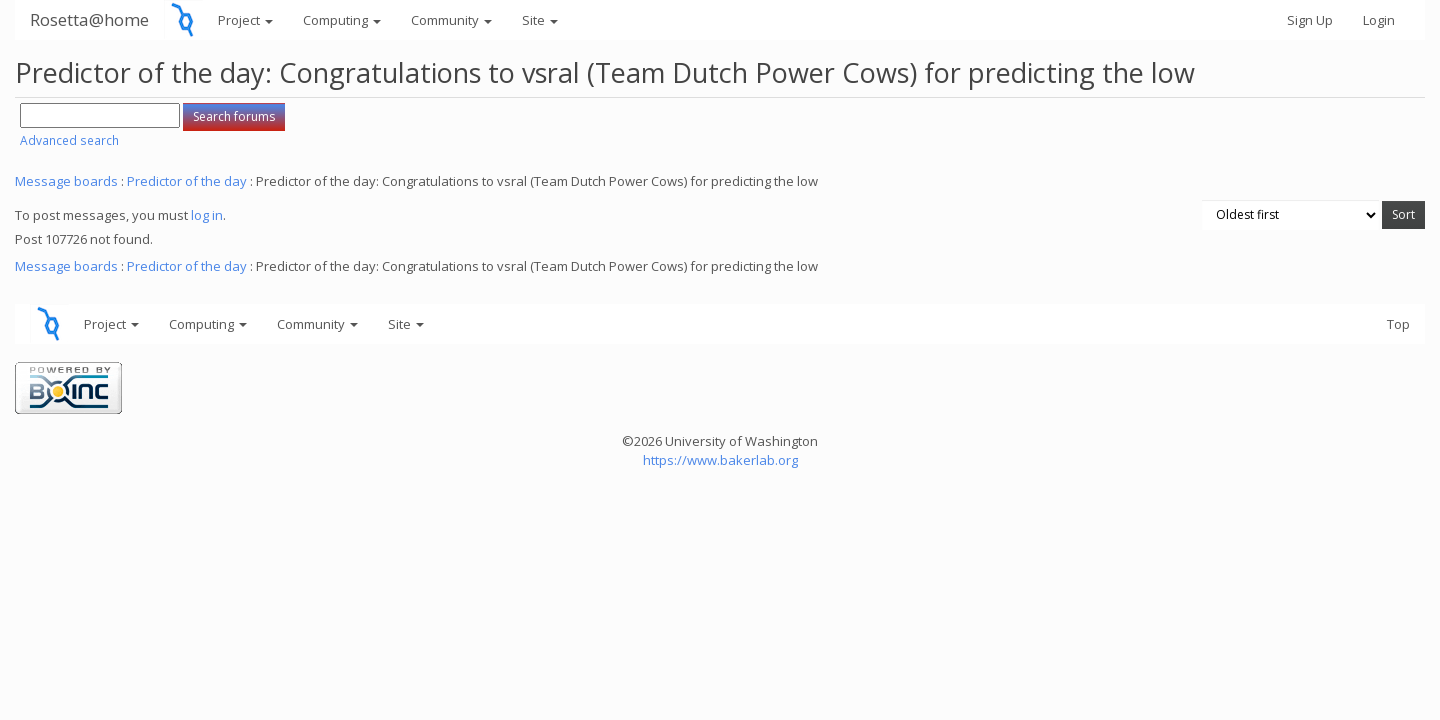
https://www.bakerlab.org (720, 460)
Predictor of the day (187, 181)
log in (207, 215)
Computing (342, 20)
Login (1379, 20)
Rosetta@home (89, 19)
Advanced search (69, 140)
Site (540, 20)
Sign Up (1310, 20)
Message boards (66, 181)
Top (1398, 324)
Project (245, 20)
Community (451, 20)
